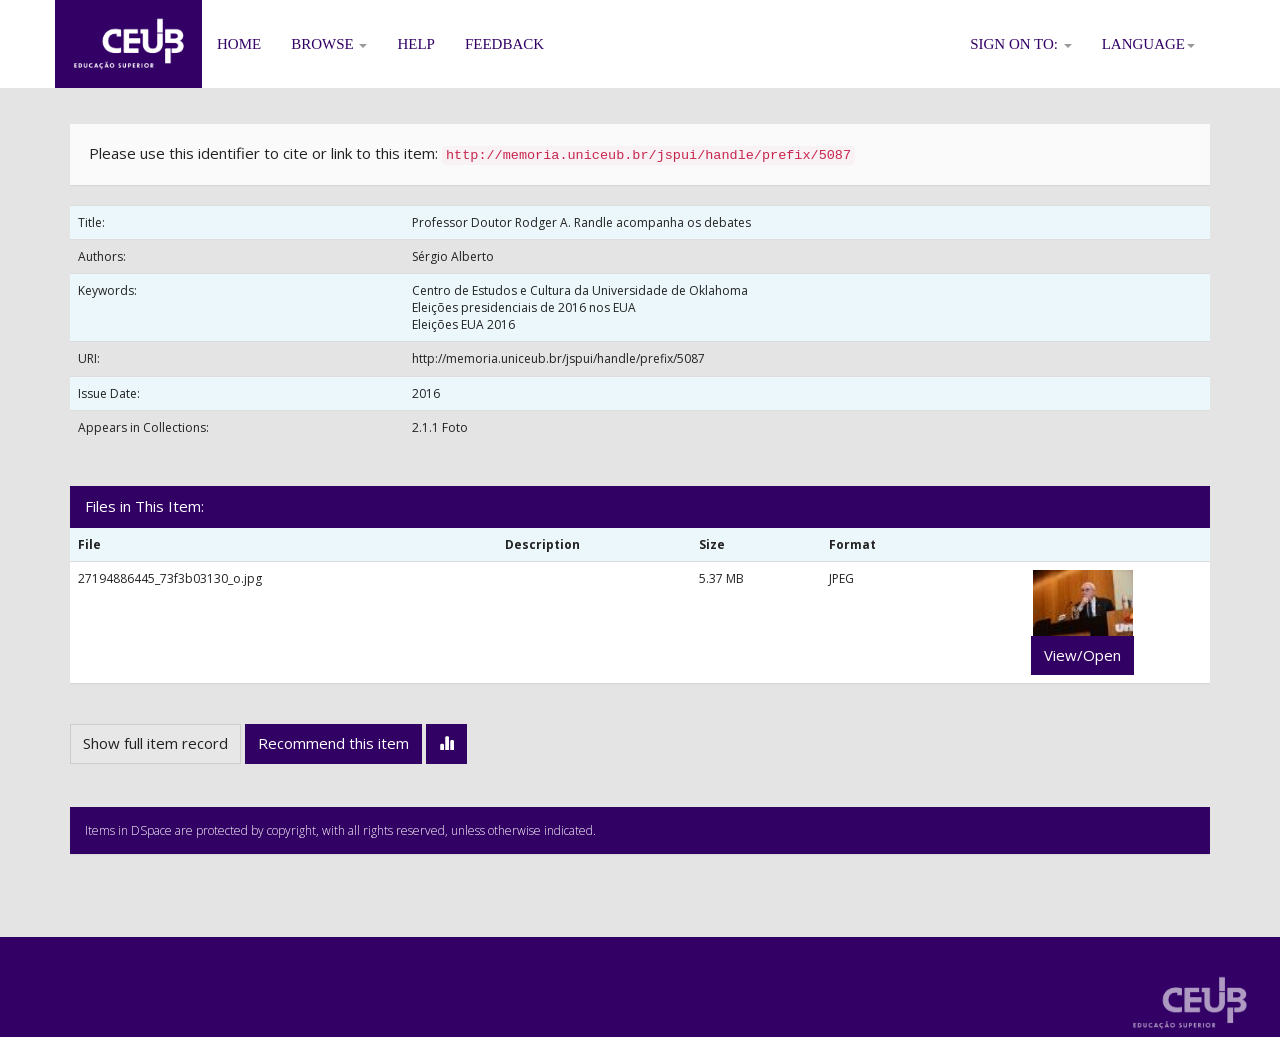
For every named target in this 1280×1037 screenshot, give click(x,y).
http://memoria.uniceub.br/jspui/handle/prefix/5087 (558, 358)
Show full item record (155, 743)
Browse (329, 44)
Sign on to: (1021, 44)
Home (239, 44)
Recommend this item (333, 743)
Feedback (504, 44)
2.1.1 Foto (440, 427)
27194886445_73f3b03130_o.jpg (170, 578)
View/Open (1082, 655)
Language (1148, 44)
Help (416, 44)
